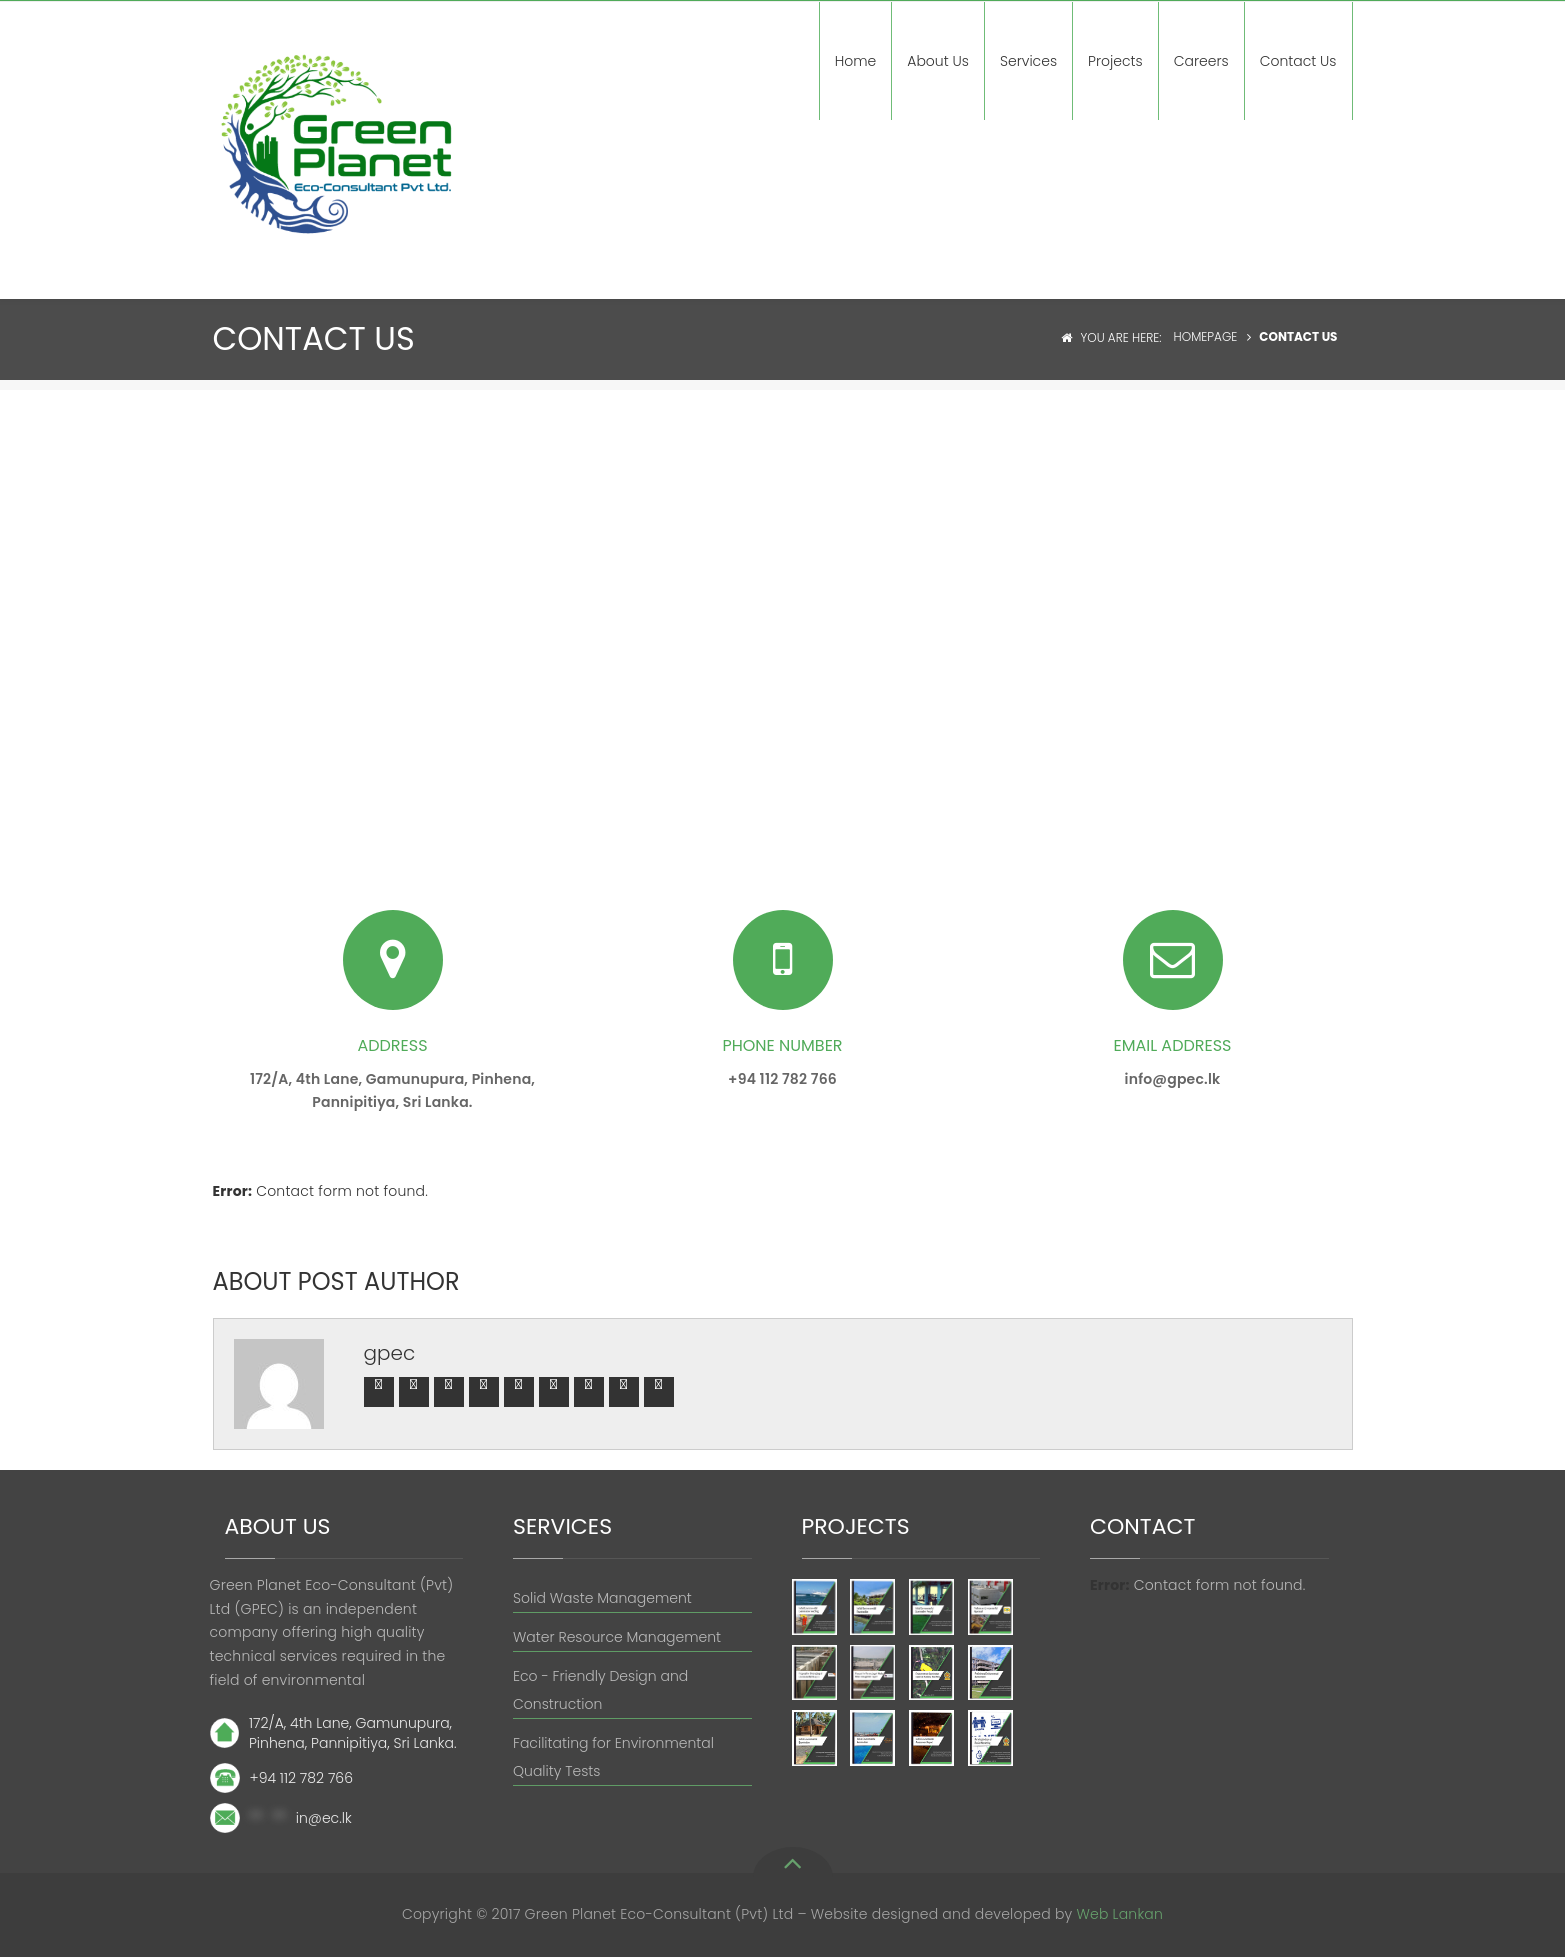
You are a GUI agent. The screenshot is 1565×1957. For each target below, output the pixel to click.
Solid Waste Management (602, 1598)
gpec (390, 1353)
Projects (1115, 61)
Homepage (1206, 336)
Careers (1201, 61)
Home (856, 61)
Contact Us (1298, 61)
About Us (938, 61)
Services (1028, 61)
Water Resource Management (617, 1637)
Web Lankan (1119, 1914)
